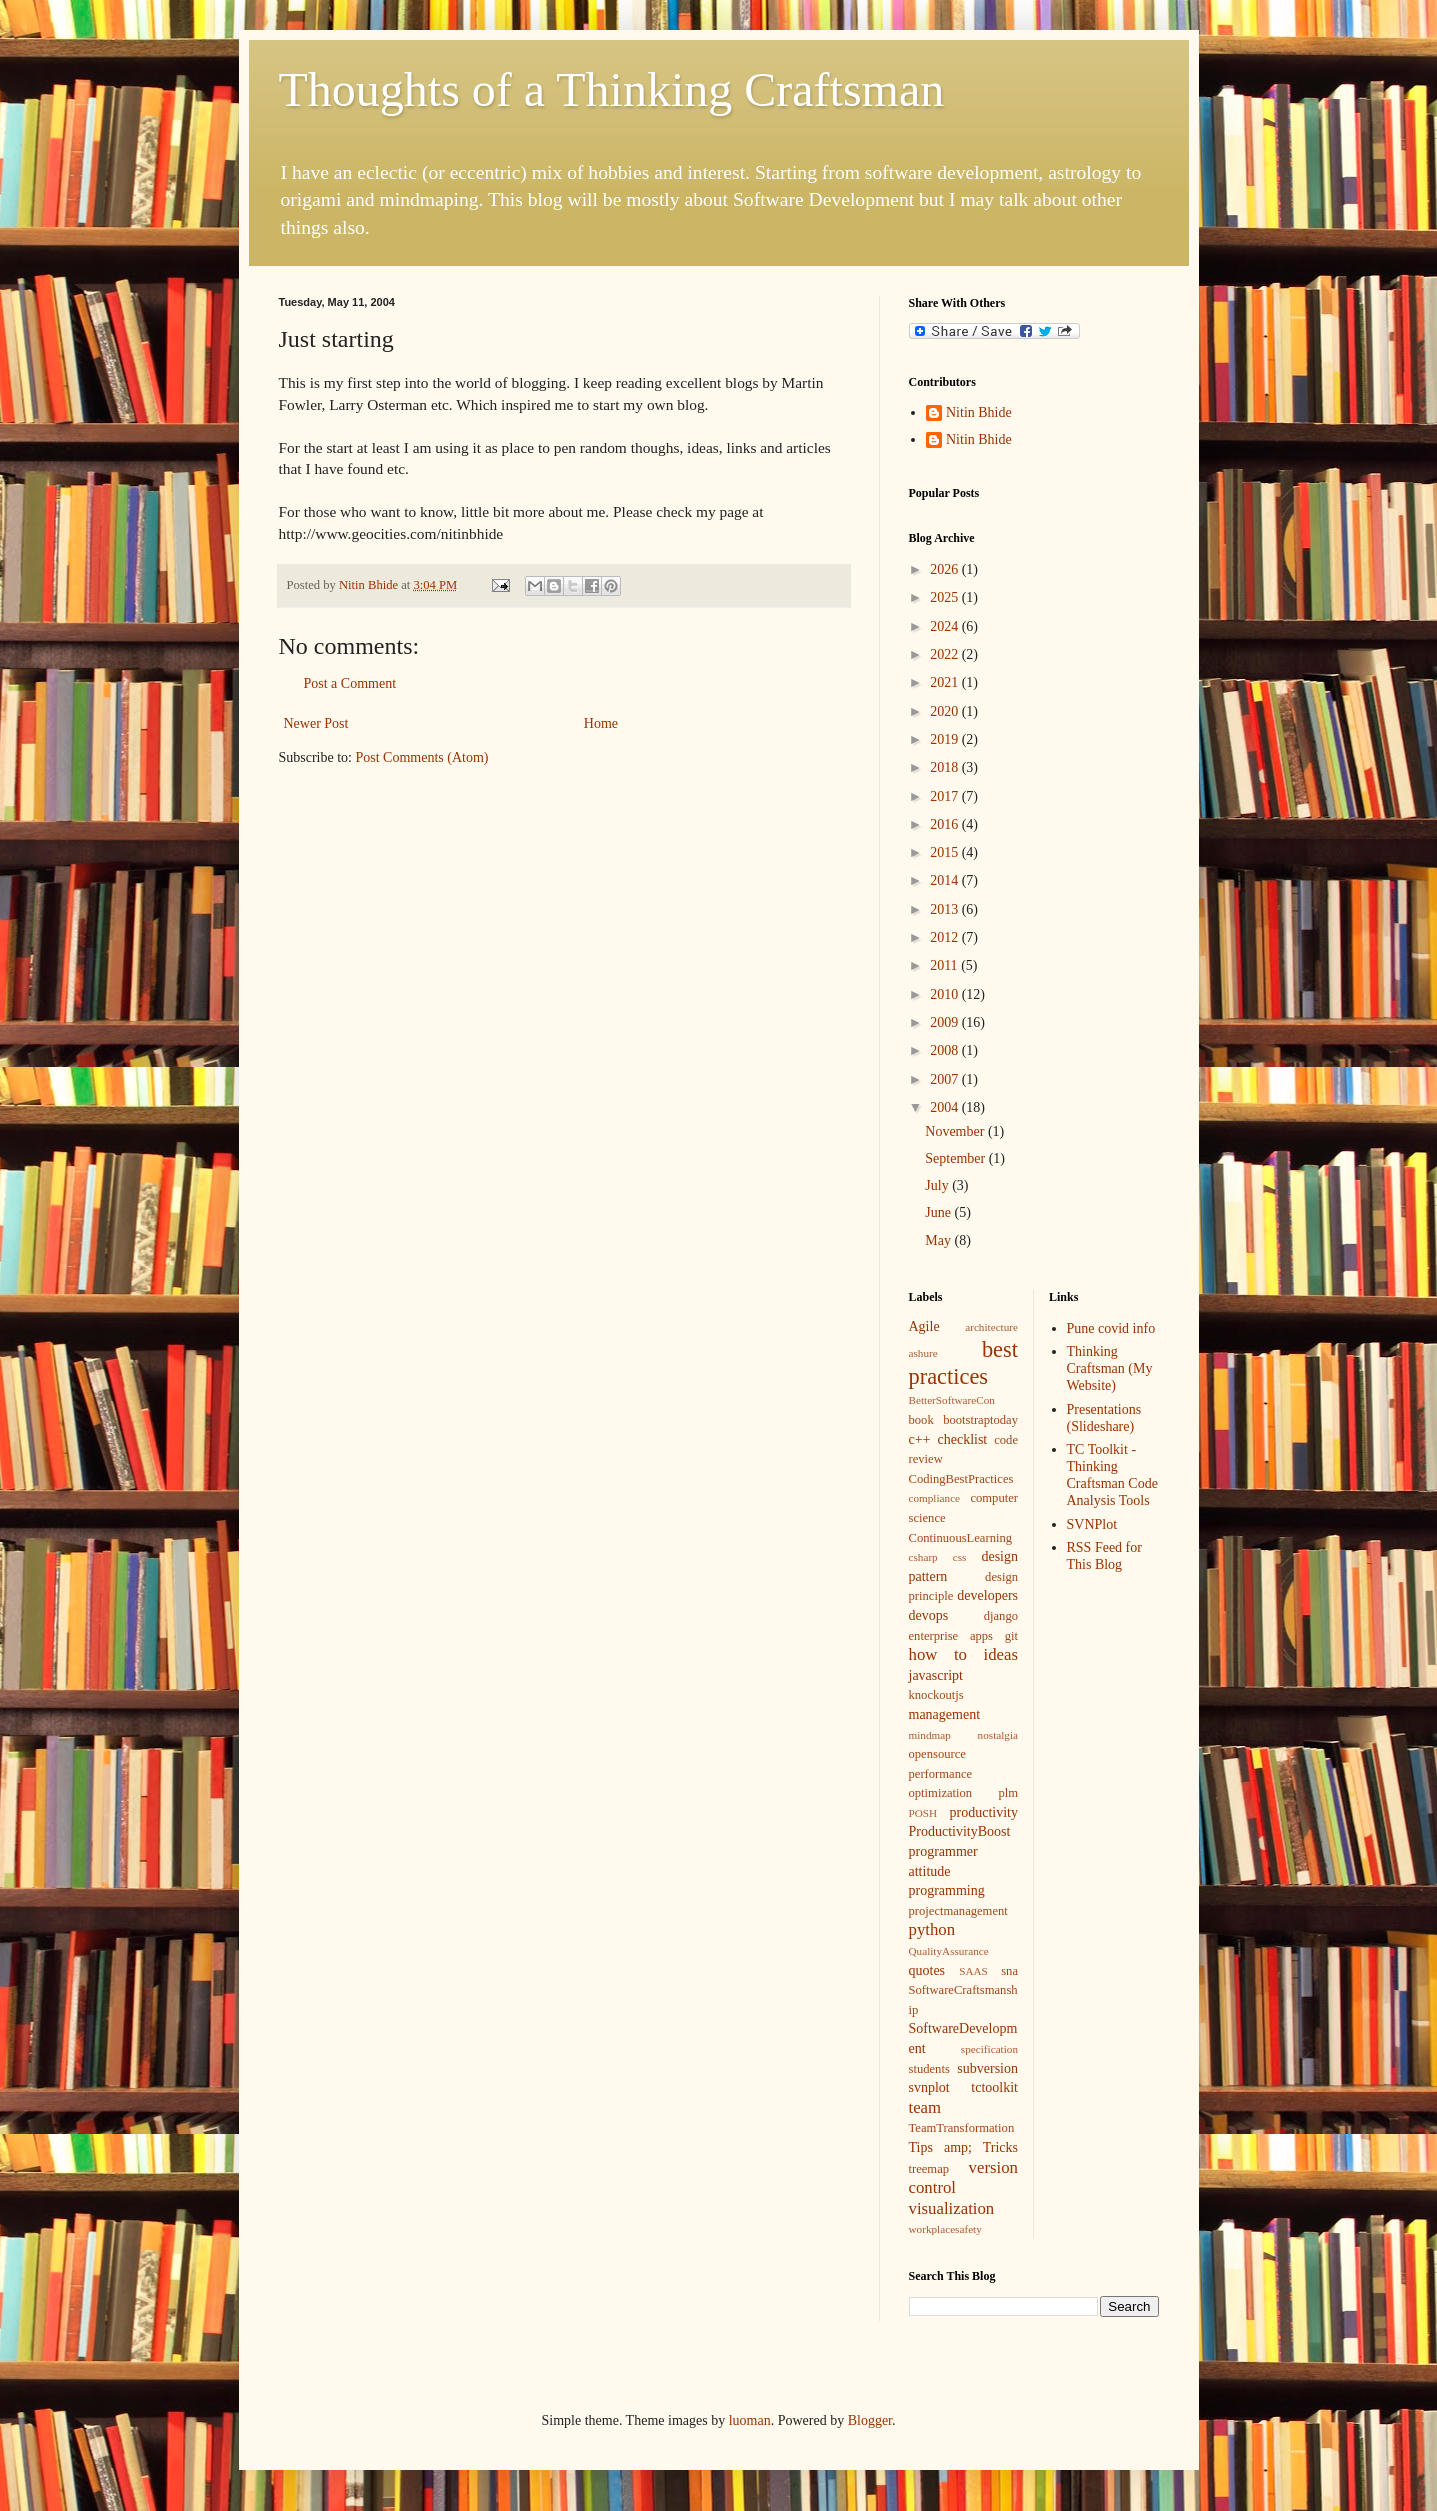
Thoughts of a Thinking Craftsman (612, 89)
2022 (946, 654)
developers (987, 1595)
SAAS (973, 1971)
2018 (946, 767)
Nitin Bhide (979, 412)
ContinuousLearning (961, 1538)
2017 (946, 796)
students (929, 2069)
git (1011, 1636)
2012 (946, 937)
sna (1009, 1971)
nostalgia (998, 1735)
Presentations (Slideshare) (1104, 1418)
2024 (946, 626)
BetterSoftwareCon (952, 1400)
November (956, 1131)
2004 (946, 1107)
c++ (920, 1439)
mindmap (930, 1735)
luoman (750, 2420)
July (938, 1185)
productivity (984, 1812)
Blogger (870, 2420)
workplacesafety (945, 2229)
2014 (946, 880)
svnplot (929, 2087)
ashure (923, 1353)
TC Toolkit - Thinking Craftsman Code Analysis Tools (1112, 1474)
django (1001, 1616)
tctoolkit (994, 2087)
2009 (946, 1022)
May (939, 1240)
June (939, 1212)
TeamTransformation (962, 2128)
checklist (962, 1439)
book (921, 1420)
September (956, 1158)
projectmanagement (958, 1911)
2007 (946, 1079)
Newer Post (316, 723)
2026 (946, 569)
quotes (927, 1970)
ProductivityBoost (960, 1831)
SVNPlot (1092, 1524)
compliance (935, 1498)
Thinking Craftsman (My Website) (1110, 1368)
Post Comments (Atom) (422, 757)
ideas (1001, 1654)
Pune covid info (1111, 1328)
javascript (936, 1675)
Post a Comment (350, 683)
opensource (937, 1754)
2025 (946, 597)
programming (947, 1890)
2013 (946, 909)
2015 (946, 852)
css (960, 1557)
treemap (929, 2169)
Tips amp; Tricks (964, 2147)
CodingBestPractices (961, 1479)
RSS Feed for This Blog (1104, 1556)
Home (601, 723)
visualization (952, 2208)
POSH (923, 1813)
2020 (946, 711)
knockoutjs (936, 1695)
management (945, 1714)
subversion (987, 2068)
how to (938, 1654)
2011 (945, 965)
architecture (991, 1327)
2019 (946, 739)
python (932, 1929)
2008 (946, 1050)
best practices (964, 1363)
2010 (946, 994)
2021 (946, 682)
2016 (946, 824)
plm (1008, 1793)
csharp (923, 1557)
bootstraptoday (980, 1420)
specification (989, 2049)
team (925, 2107)
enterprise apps (951, 1636)
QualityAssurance (949, 1951)
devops (929, 1615)
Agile (924, 1326)
